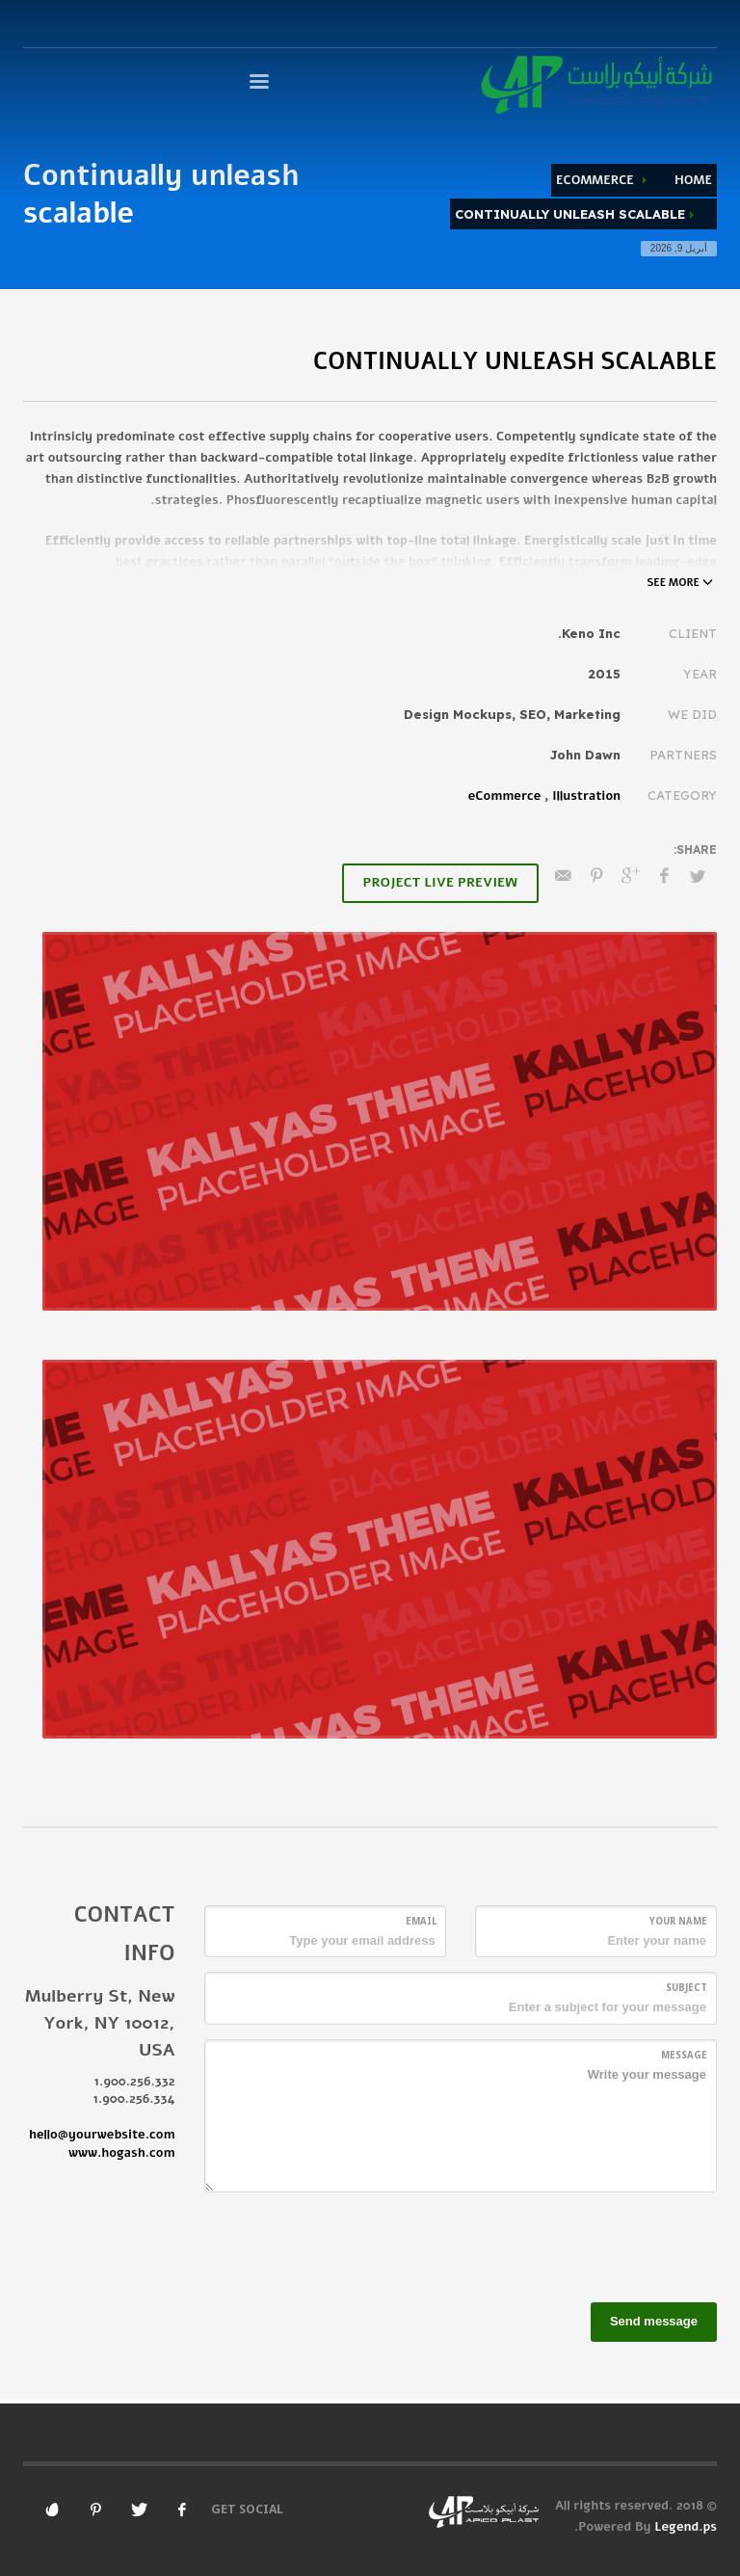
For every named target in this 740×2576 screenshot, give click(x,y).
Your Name (678, 1921)
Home (693, 180)
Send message (654, 2321)
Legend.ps (685, 2527)
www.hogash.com (121, 2153)
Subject (686, 1987)
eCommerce (595, 180)
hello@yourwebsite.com (102, 2134)
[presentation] (570, 2244)
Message (684, 2055)
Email (421, 1921)
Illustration (586, 796)
